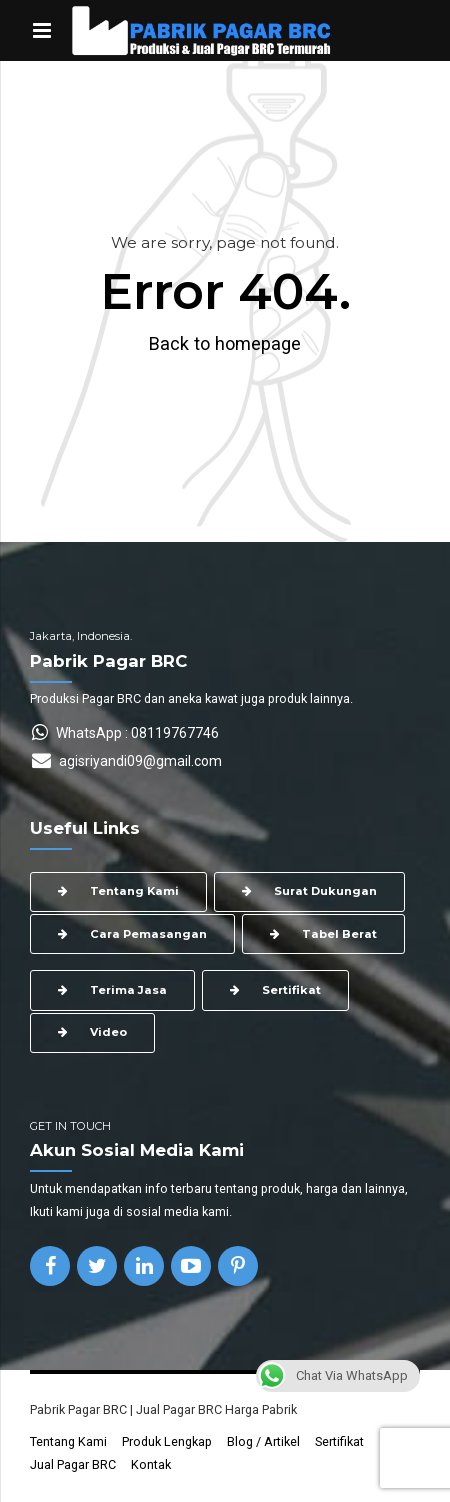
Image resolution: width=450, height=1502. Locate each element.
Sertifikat (339, 1441)
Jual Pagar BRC (73, 1464)
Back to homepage (225, 343)
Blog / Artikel (263, 1441)
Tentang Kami (68, 1441)
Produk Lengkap (167, 1441)
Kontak (151, 1464)
